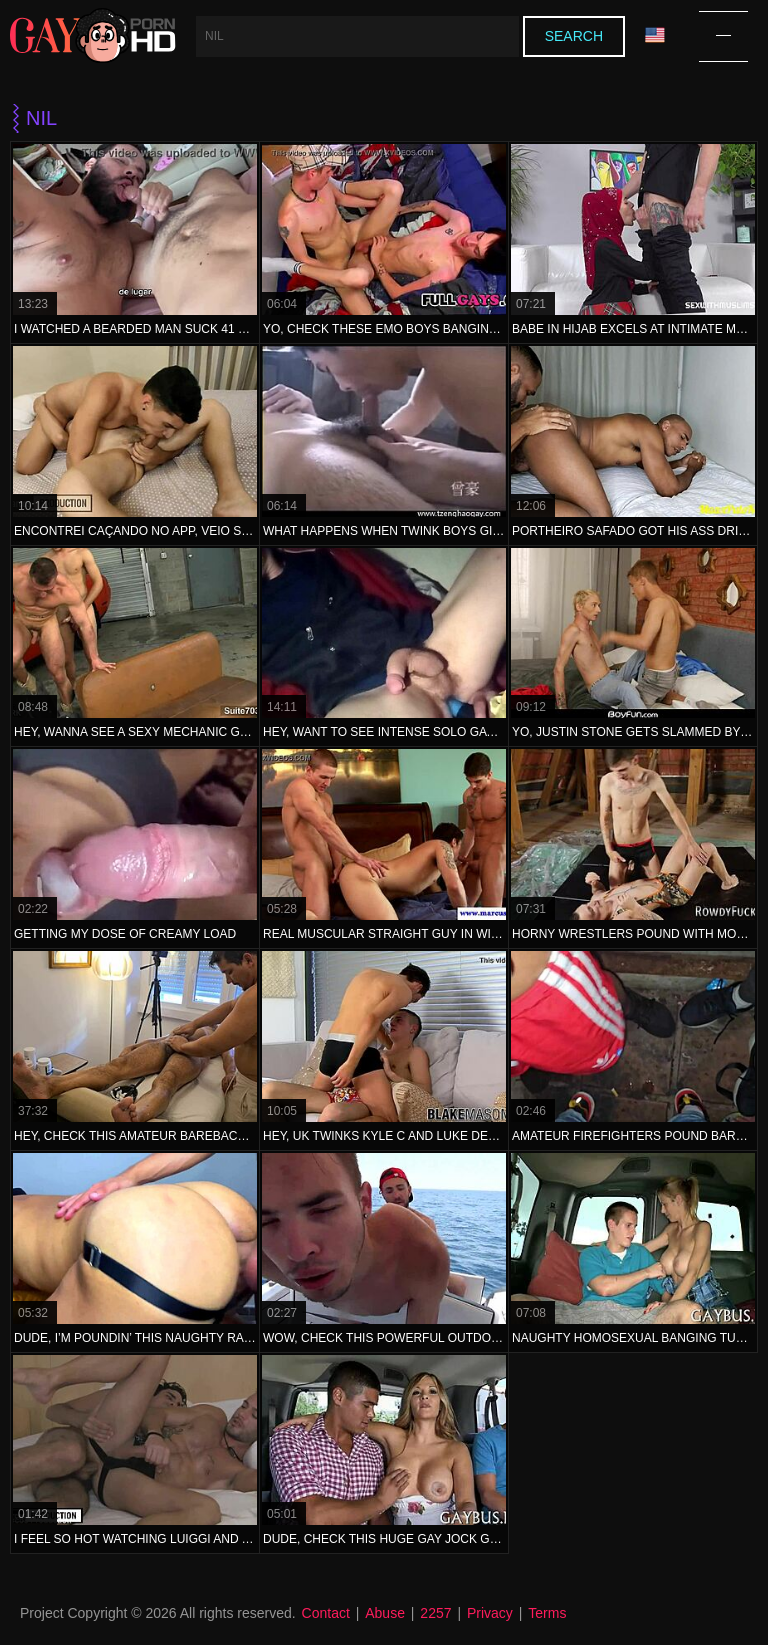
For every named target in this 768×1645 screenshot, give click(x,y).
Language (655, 35)
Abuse (385, 1613)
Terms (547, 1613)
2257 (435, 1613)
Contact (326, 1613)
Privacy (490, 1613)
